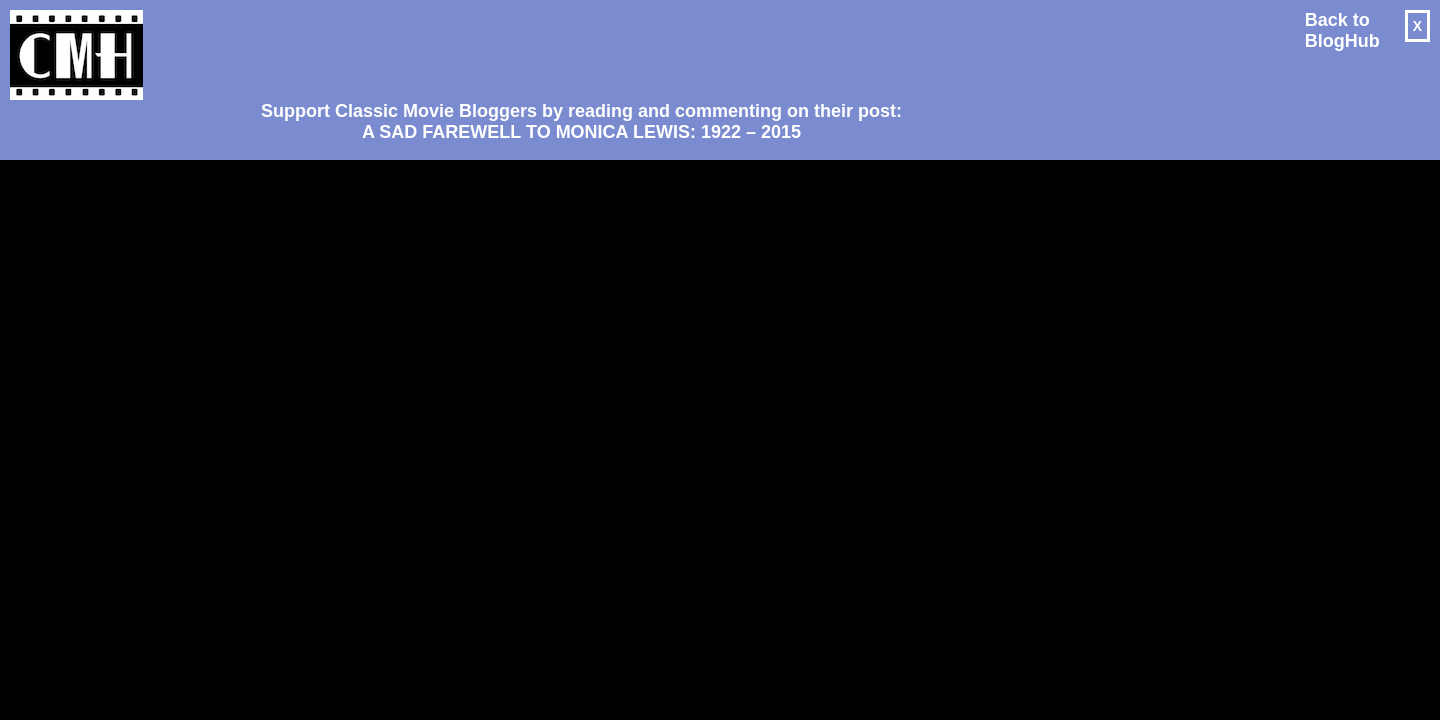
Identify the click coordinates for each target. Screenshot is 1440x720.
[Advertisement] (574, 46)
